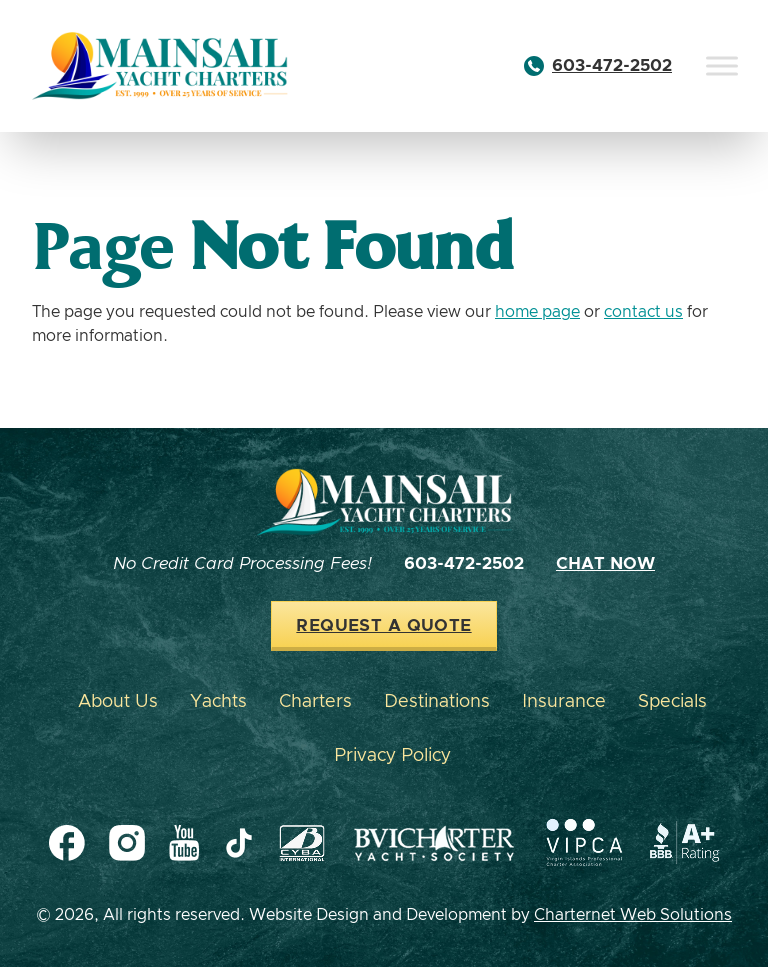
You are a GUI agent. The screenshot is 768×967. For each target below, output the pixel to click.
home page (537, 312)
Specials (672, 702)
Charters (315, 702)
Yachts (218, 702)
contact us (643, 312)
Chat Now (605, 564)
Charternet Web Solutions (633, 915)
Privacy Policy (392, 756)
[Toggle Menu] (722, 65)
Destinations (437, 702)
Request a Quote (383, 626)
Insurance (564, 702)
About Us (118, 702)
